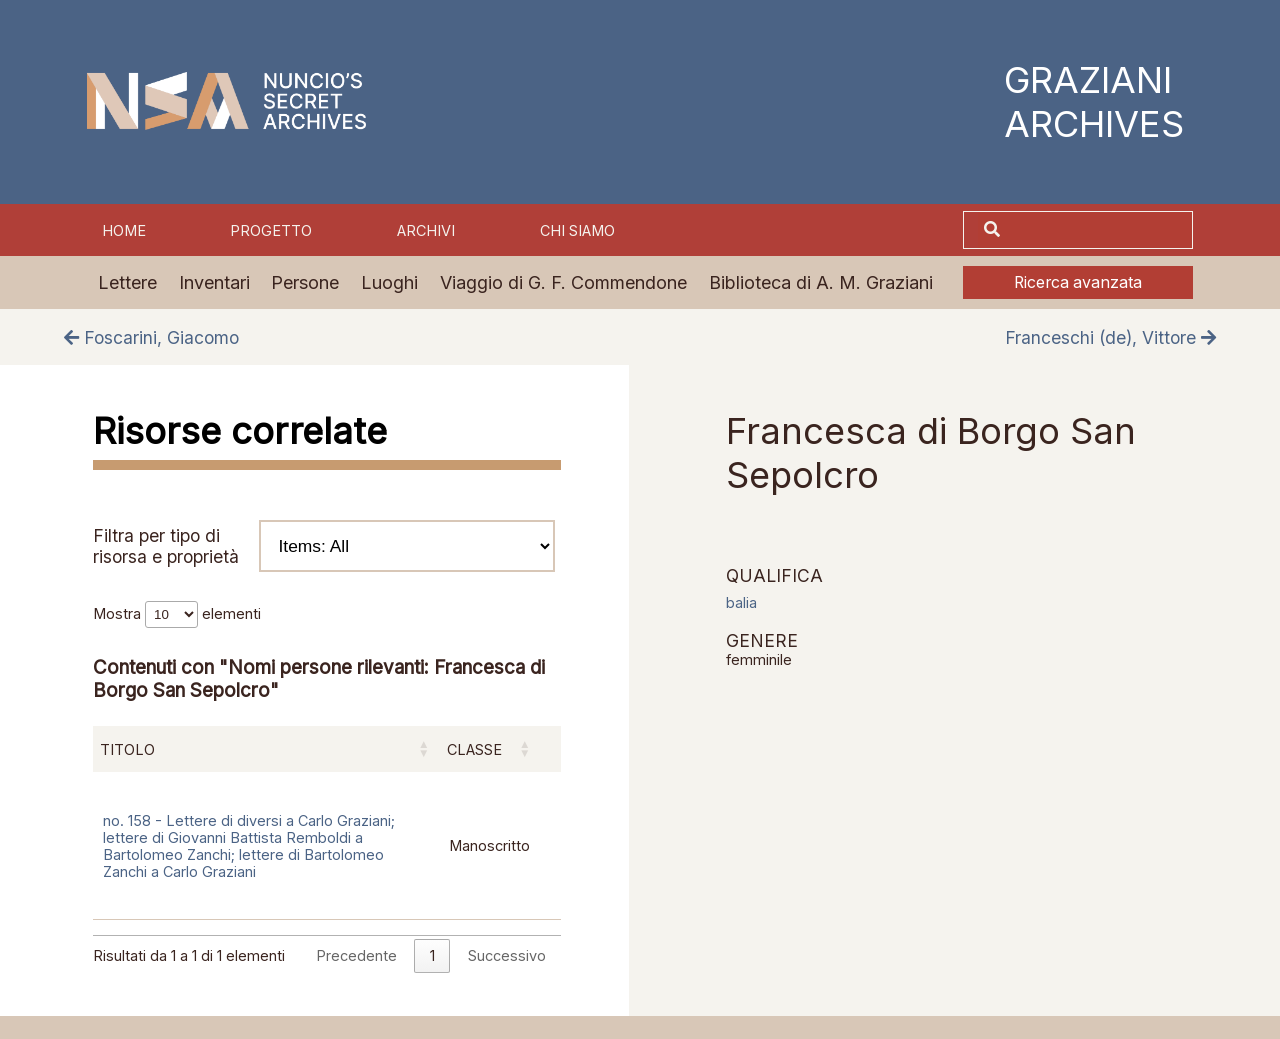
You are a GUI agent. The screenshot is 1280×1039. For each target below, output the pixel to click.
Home (124, 230)
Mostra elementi (177, 613)
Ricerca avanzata (1078, 282)
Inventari (214, 282)
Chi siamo (577, 230)
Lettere (127, 282)
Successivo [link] (507, 955)
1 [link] (432, 955)
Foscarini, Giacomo (151, 337)
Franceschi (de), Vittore (1110, 337)
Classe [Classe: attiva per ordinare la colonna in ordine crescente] (474, 749)
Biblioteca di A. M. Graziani (821, 282)
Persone (305, 282)
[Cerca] (1099, 230)
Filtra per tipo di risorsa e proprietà (324, 546)
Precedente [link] (356, 955)
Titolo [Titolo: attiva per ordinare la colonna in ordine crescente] (127, 749)
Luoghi (389, 282)
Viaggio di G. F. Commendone (563, 282)
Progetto (271, 230)
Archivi (426, 230)
